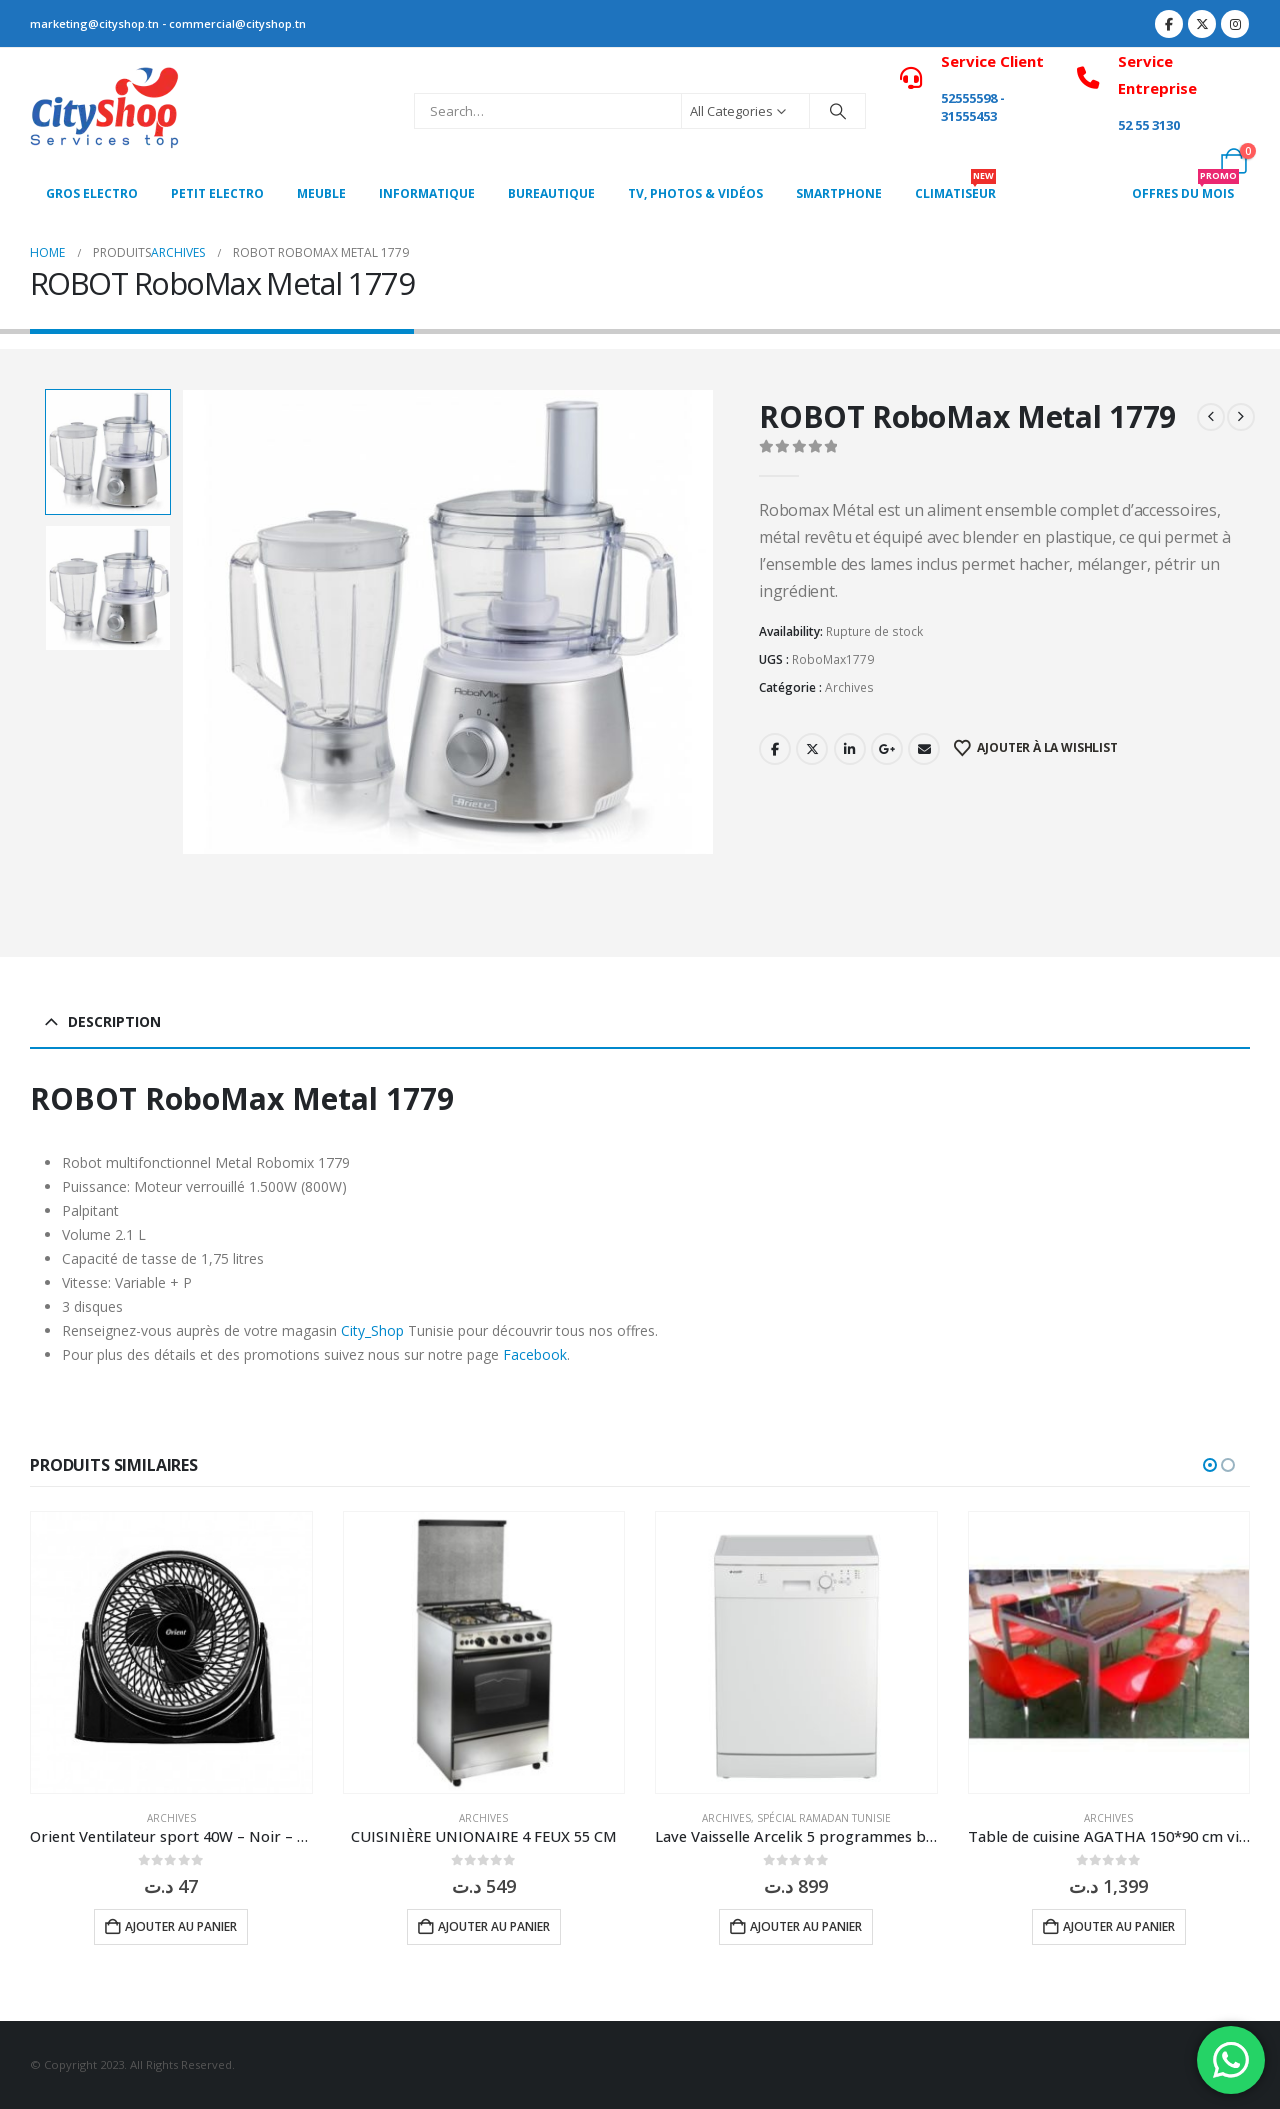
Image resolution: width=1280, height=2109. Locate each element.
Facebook (775, 749)
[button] (1210, 1465)
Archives (849, 687)
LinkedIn (850, 749)
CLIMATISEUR (955, 188)
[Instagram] (1235, 24)
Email (924, 749)
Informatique (427, 193)
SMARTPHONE (839, 193)
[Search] (838, 111)
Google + (887, 749)
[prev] (1211, 417)
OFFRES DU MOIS (1185, 188)
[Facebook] (1169, 24)
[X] (1202, 24)
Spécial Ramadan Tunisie (824, 1818)
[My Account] (1189, 161)
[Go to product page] (171, 1652)
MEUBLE (321, 193)
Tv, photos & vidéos (695, 193)
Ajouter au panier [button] (181, 1926)
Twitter (812, 749)
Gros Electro (92, 193)
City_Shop (372, 1330)
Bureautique (551, 193)
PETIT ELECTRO (217, 193)
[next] (1241, 417)
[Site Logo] (105, 111)
